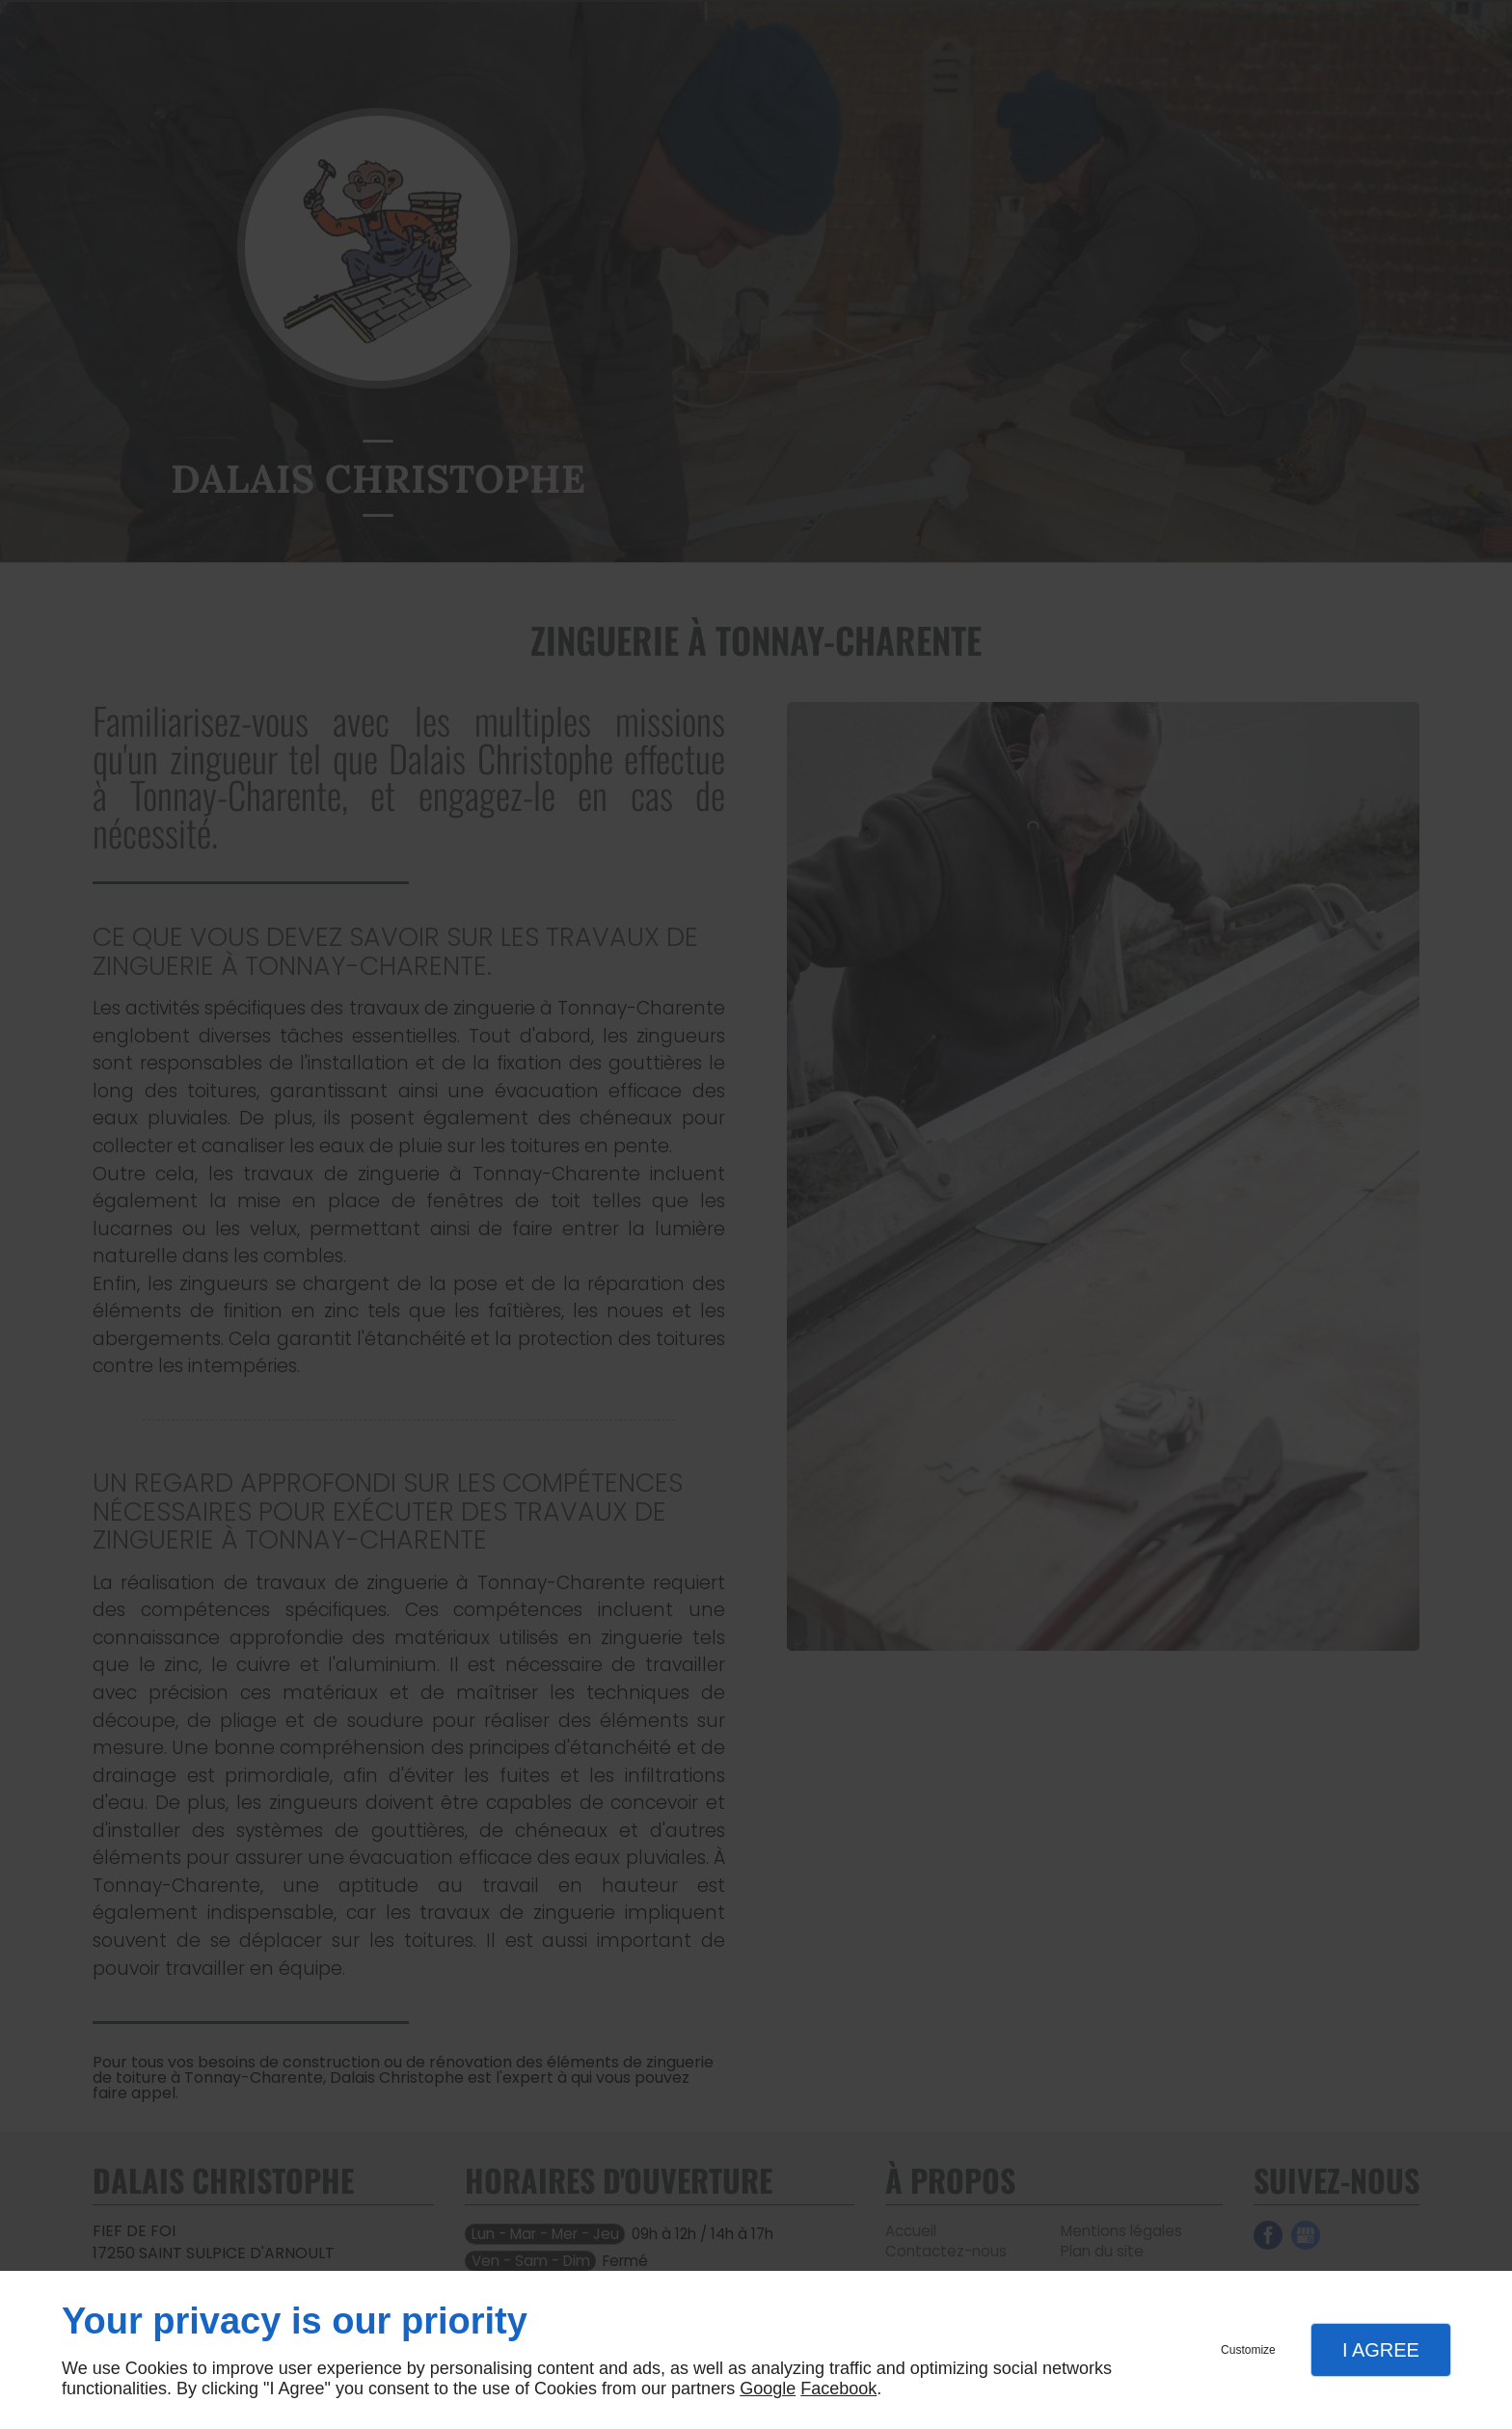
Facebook (838, 2388)
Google (768, 2388)
